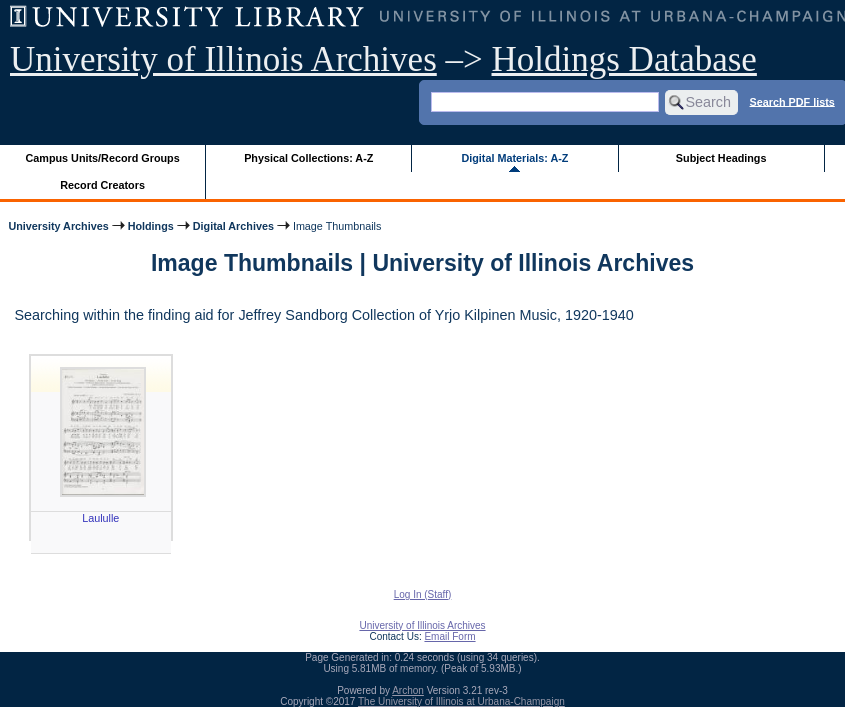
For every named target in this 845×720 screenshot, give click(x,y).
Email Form (449, 636)
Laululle (100, 518)
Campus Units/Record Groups (103, 158)
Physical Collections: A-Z (308, 158)
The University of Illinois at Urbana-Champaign (461, 701)
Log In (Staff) (423, 594)
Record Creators (102, 185)
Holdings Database (624, 59)
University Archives (58, 226)
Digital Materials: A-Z (514, 158)
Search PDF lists (792, 101)
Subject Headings (721, 158)
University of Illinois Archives (223, 59)
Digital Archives (233, 226)
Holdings (151, 226)
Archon (408, 690)
